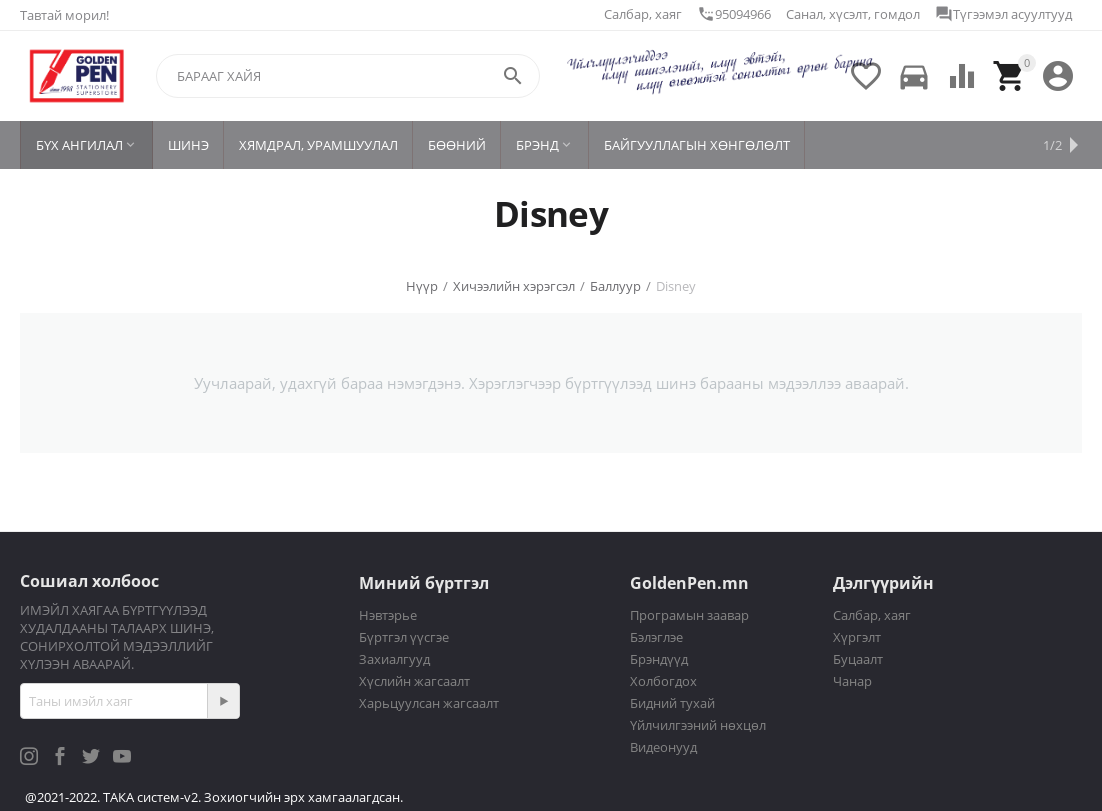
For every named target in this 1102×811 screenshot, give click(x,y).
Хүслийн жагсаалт (414, 681)
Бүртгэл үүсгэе (404, 637)
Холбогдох (663, 681)
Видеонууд (663, 747)
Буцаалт (858, 659)
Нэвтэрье (388, 615)
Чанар (852, 681)
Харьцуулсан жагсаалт (429, 703)
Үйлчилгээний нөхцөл (698, 725)
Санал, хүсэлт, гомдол (853, 14)
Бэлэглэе (656, 637)
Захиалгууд (394, 659)
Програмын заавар (689, 615)
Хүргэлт (857, 637)
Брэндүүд (659, 659)
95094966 (734, 14)
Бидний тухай (672, 703)
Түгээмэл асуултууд (1003, 14)
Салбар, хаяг (643, 14)
